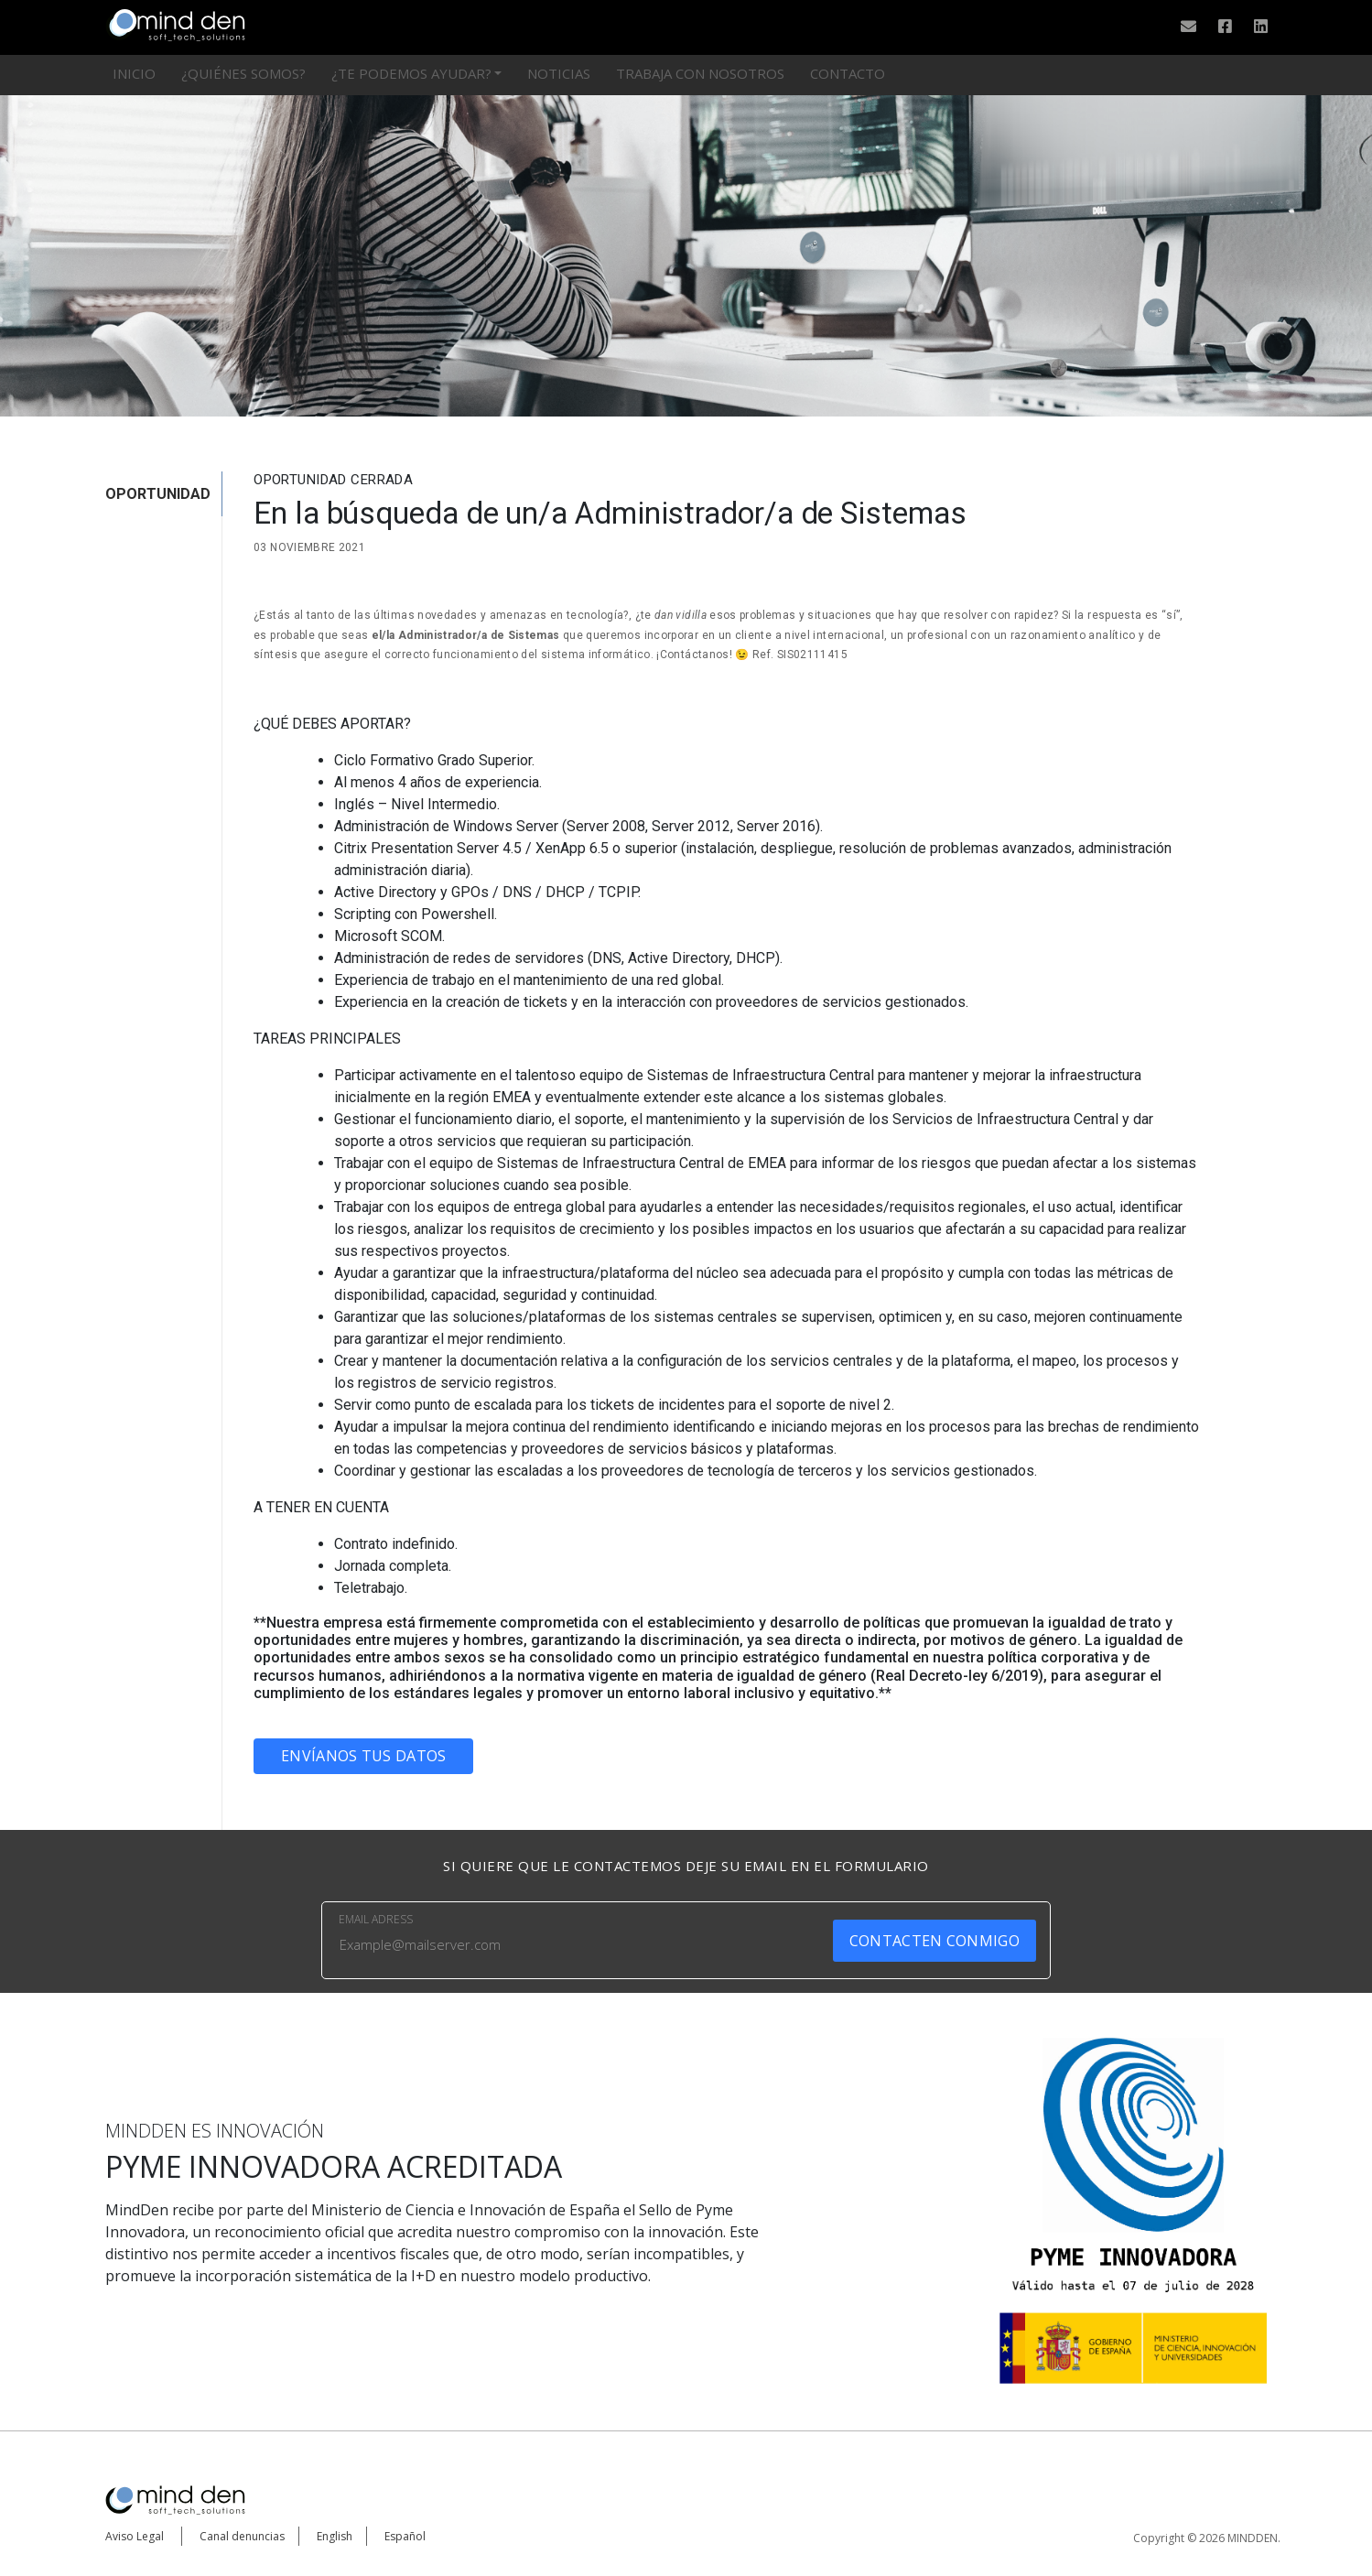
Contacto (847, 73)
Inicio (134, 73)
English (334, 2536)
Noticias (558, 73)
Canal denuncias (242, 2536)
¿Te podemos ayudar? (411, 73)
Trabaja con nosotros (700, 73)
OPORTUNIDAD (158, 494)
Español (405, 2536)
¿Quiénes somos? (243, 73)
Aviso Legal (134, 2536)
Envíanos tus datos (363, 1756)
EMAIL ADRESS (376, 1919)
